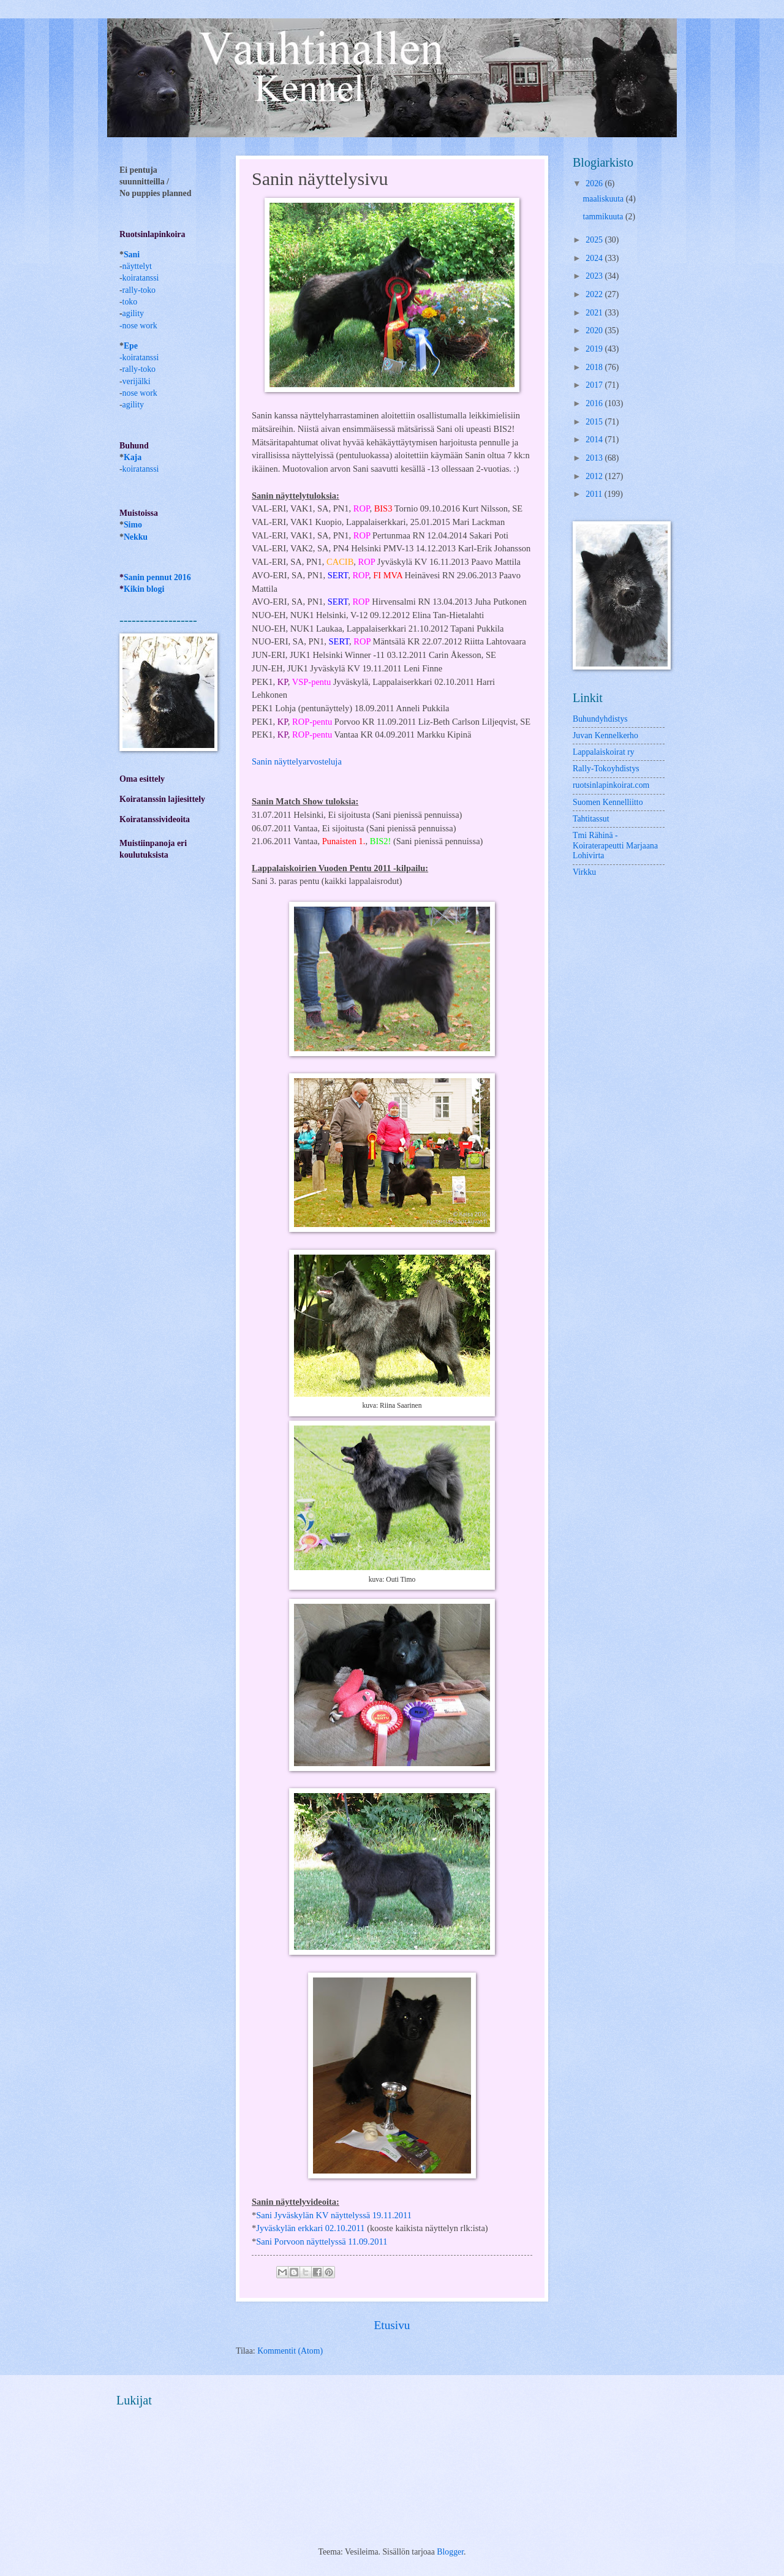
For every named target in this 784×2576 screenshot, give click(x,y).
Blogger (450, 2551)
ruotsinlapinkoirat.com (611, 785)
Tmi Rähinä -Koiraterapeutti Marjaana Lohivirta (615, 845)
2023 (595, 276)
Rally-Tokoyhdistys (606, 768)
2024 (595, 258)
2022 (595, 294)
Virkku (584, 872)
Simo (133, 524)
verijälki (137, 381)
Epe (131, 345)
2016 (595, 403)
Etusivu (392, 2325)
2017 (595, 385)
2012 (595, 476)
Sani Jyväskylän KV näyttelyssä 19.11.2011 (334, 2215)
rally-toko (139, 290)
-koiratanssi (139, 357)
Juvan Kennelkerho (605, 735)
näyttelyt (137, 266)
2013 (595, 458)
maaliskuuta (604, 198)
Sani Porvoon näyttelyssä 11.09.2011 (321, 2241)
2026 (595, 183)
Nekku (136, 537)
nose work (140, 325)
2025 (595, 239)
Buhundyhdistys (600, 718)
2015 (595, 421)
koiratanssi (141, 277)
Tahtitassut (591, 818)
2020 (595, 330)
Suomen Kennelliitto (608, 802)
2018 (595, 367)
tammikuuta (604, 216)
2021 (595, 312)
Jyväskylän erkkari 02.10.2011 (310, 2228)
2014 (595, 439)
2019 (595, 348)
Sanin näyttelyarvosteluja (297, 761)
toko (130, 301)
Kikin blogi (144, 589)
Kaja (132, 457)
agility (133, 404)
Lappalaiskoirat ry (604, 752)
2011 (595, 494)
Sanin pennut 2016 (157, 577)
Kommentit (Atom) (290, 2350)
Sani (132, 254)
